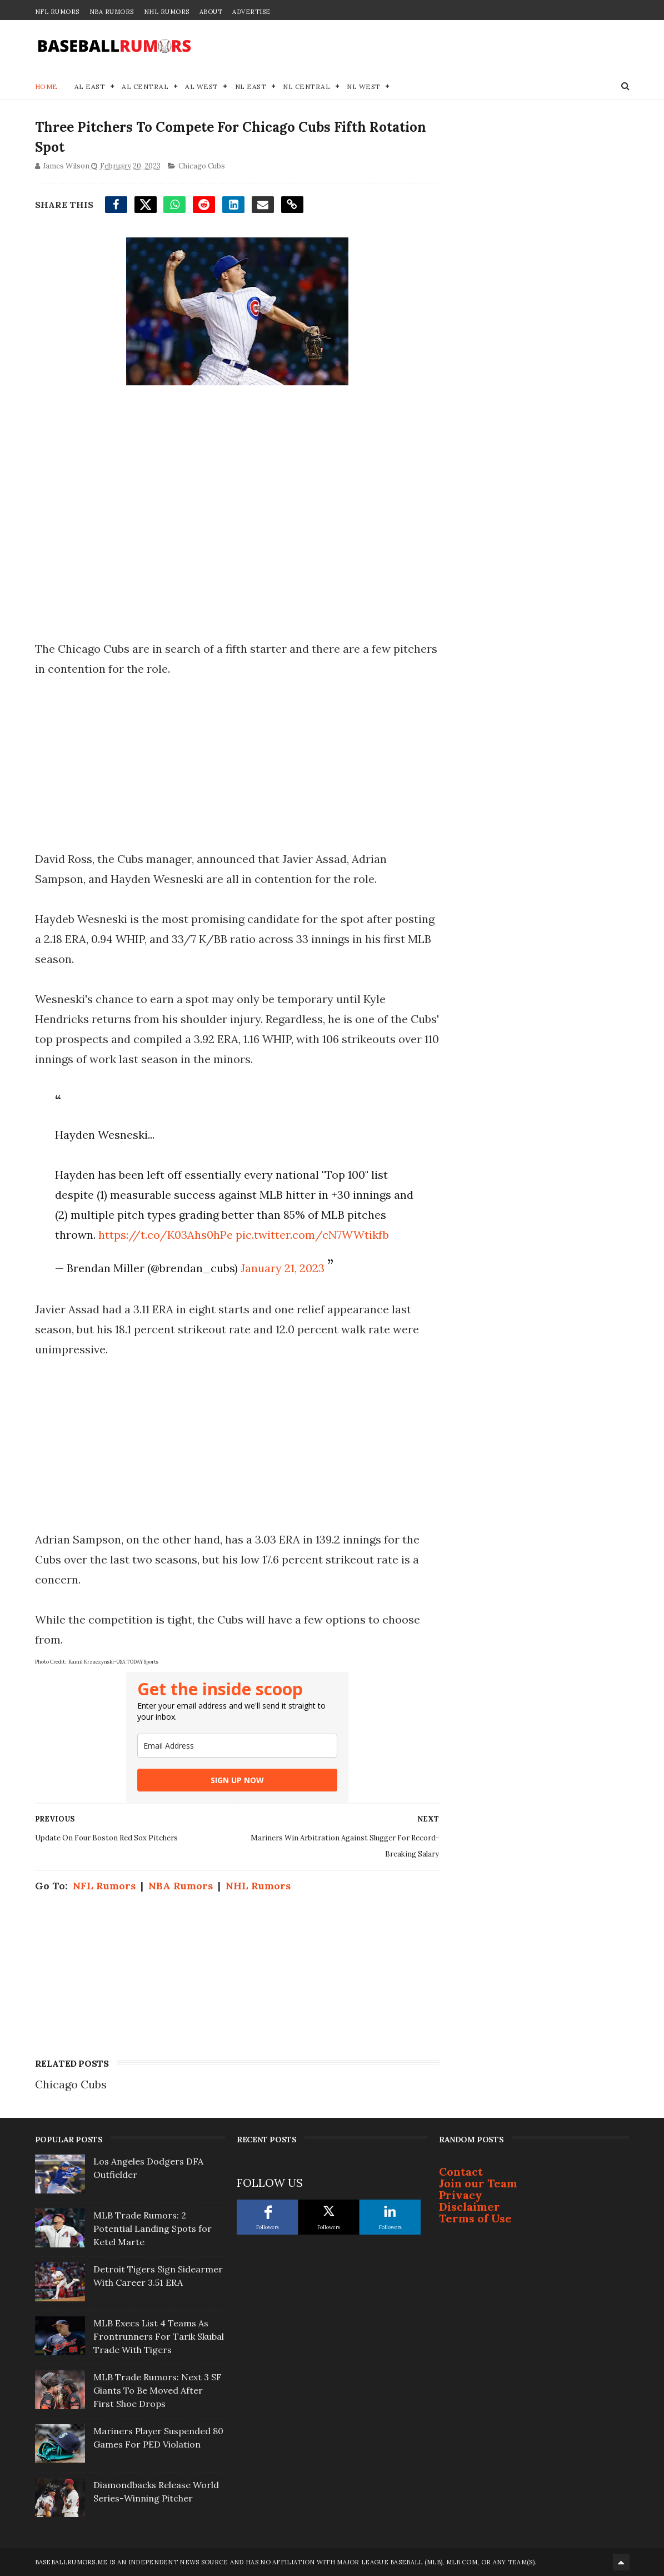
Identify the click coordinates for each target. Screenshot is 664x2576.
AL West (201, 86)
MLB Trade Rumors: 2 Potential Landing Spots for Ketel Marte (152, 2228)
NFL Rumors (57, 12)
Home (46, 86)
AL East (90, 86)
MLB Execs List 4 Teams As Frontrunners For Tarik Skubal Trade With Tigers (158, 2336)
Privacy (460, 2195)
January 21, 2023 (282, 1268)
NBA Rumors (111, 12)
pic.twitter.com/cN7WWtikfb (312, 1235)
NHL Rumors (166, 12)
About (211, 12)
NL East (251, 86)
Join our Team (478, 2183)
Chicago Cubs (201, 166)
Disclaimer (469, 2206)
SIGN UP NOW (237, 1780)
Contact (461, 2171)
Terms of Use (475, 2218)
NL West (364, 86)
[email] (237, 1746)
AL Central (145, 86)
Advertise (251, 12)
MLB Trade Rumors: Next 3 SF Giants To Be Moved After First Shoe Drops (157, 2390)
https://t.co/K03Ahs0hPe (165, 1235)
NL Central (306, 86)
